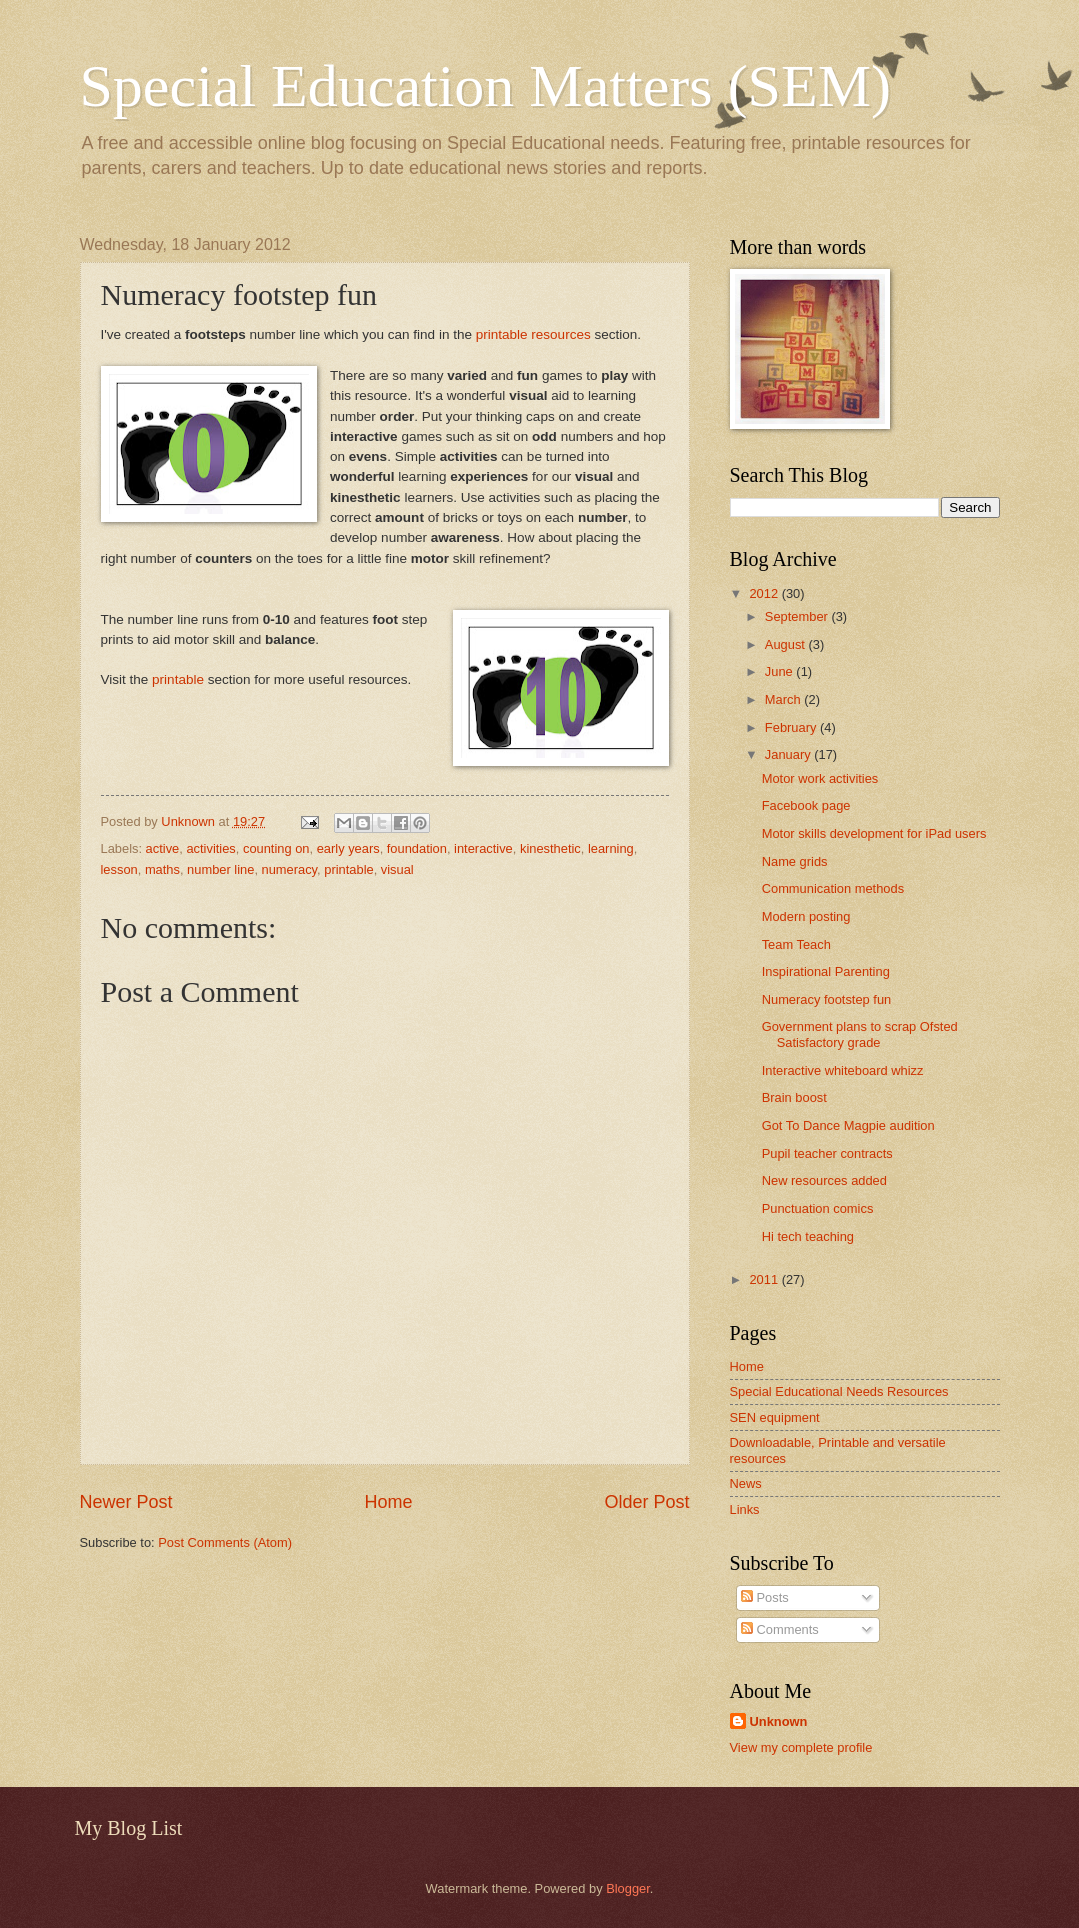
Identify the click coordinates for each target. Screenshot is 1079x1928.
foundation (417, 848)
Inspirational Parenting (826, 971)
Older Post (646, 1502)
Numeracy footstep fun (827, 999)
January (789, 754)
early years (348, 848)
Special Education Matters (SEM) (485, 86)
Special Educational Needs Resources (839, 1391)
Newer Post (126, 1502)
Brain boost (794, 1097)
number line (220, 869)
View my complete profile (801, 1747)
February (792, 727)
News (746, 1483)
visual (397, 869)
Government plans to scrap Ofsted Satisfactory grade (860, 1034)
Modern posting (806, 916)
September (798, 616)
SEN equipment (775, 1417)
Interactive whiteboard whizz (843, 1070)
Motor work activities (820, 778)
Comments (780, 1629)
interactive (483, 848)
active (163, 848)
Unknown (779, 1721)
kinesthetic (550, 848)
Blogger (628, 1888)
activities (210, 848)
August (787, 644)
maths (162, 869)
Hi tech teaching (808, 1236)
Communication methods (833, 888)
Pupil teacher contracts (827, 1153)
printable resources (533, 334)
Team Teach (796, 944)
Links (745, 1509)
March (784, 699)
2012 (765, 593)
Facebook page (806, 805)
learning (611, 848)
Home (388, 1502)
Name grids (795, 861)
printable (180, 679)
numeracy (290, 869)
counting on (276, 848)
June (781, 671)
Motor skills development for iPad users (874, 833)
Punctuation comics (818, 1208)
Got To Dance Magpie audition (848, 1125)
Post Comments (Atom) (225, 1542)
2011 (765, 1279)
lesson (119, 869)
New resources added (824, 1180)
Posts (765, 1597)
